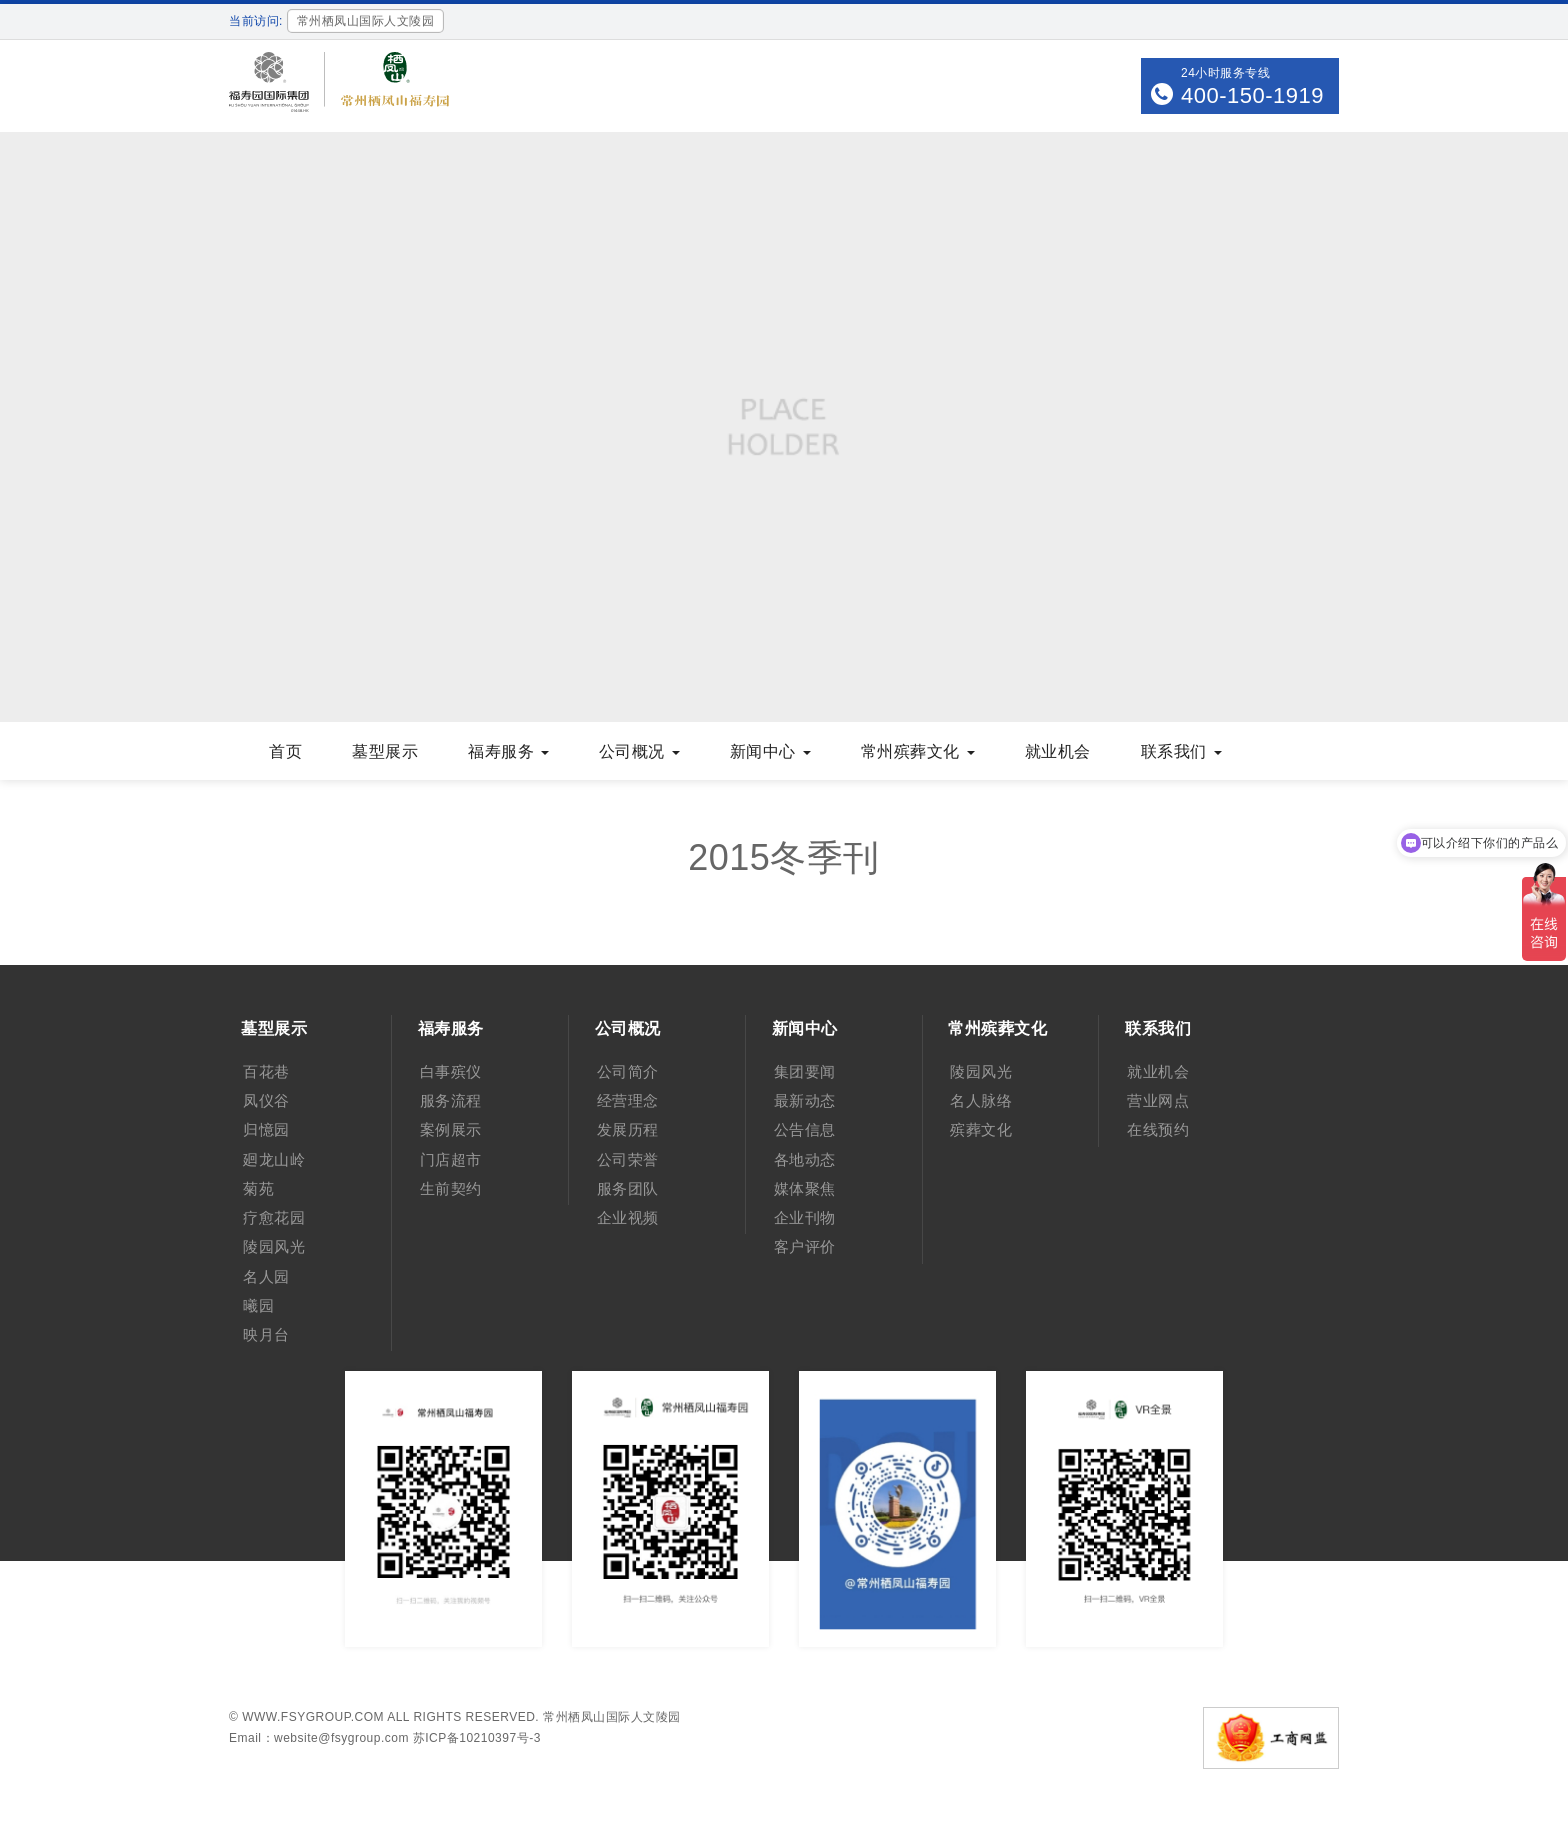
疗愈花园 (274, 1217)
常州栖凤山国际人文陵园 (612, 1717)
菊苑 (258, 1188)
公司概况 (639, 751)
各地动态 (805, 1159)
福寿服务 (508, 751)
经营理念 (628, 1100)
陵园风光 (274, 1246)
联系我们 (1181, 751)
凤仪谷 (266, 1100)
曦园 (258, 1305)
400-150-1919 (1252, 95)
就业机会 (1058, 751)
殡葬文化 (981, 1129)
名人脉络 (981, 1100)
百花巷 (266, 1071)
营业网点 (1158, 1100)
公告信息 (805, 1129)
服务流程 (451, 1100)
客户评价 (805, 1246)
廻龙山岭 (274, 1159)
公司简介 (628, 1071)
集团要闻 (805, 1071)
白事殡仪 (451, 1071)
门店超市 (451, 1159)
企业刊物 (805, 1217)
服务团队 (628, 1188)
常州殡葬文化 (918, 751)
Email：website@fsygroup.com (319, 1738)
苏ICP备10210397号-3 (477, 1738)
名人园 (266, 1276)
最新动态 (805, 1100)
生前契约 (451, 1188)
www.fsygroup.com (313, 1717)
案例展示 (451, 1129)
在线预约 (1158, 1129)
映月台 (266, 1334)
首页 (285, 751)
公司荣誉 (628, 1159)
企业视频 (628, 1217)
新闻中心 (770, 751)
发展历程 (628, 1129)
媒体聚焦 (805, 1188)
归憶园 (266, 1129)
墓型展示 (385, 751)
